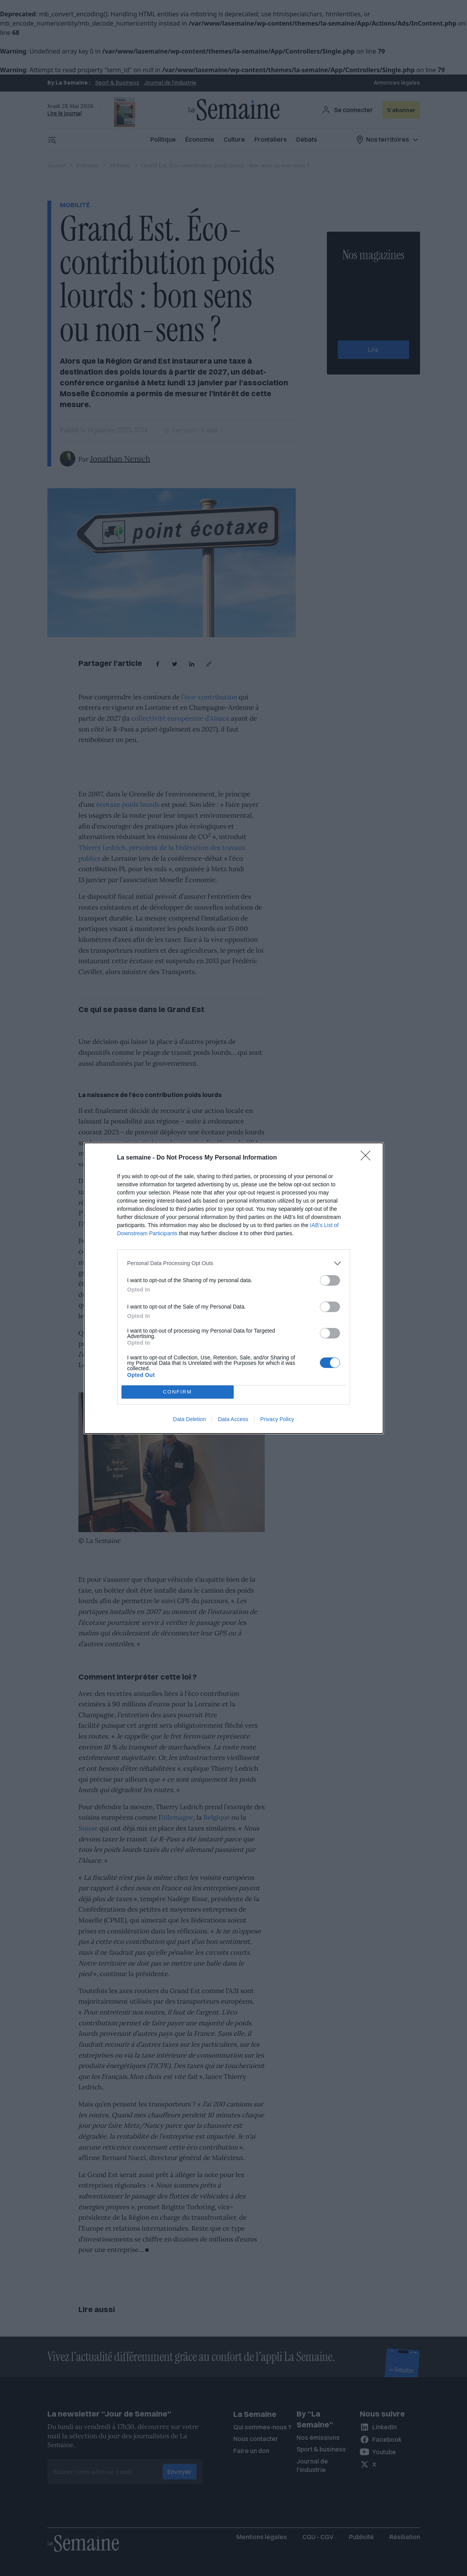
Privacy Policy (277, 1419)
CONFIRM (177, 1391)
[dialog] (233, 1288)
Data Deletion (189, 1419)
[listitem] (233, 1263)
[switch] (330, 1280)
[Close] (368, 1158)
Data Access (233, 1419)
